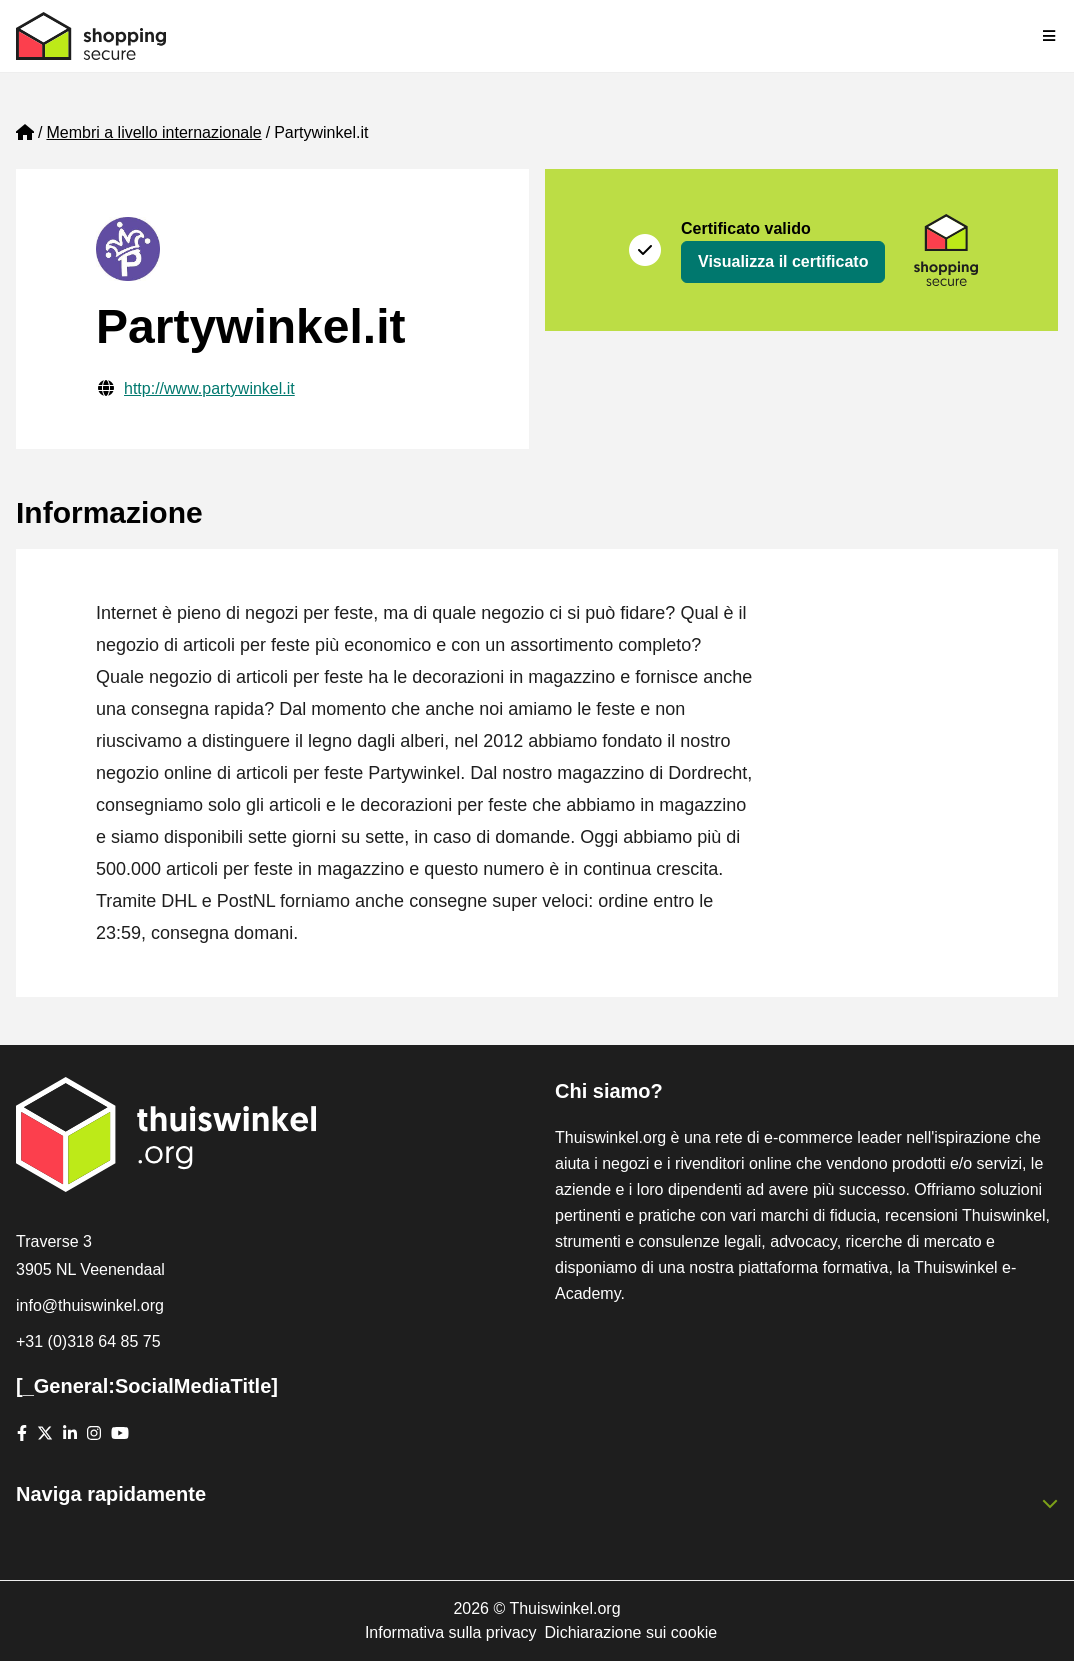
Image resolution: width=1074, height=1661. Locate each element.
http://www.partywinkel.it (209, 388)
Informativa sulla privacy (451, 1632)
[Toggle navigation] (1050, 36)
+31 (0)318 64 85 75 (88, 1341)
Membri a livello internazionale (153, 132)
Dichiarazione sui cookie (631, 1632)
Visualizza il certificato (783, 261)
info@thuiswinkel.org (90, 1305)
